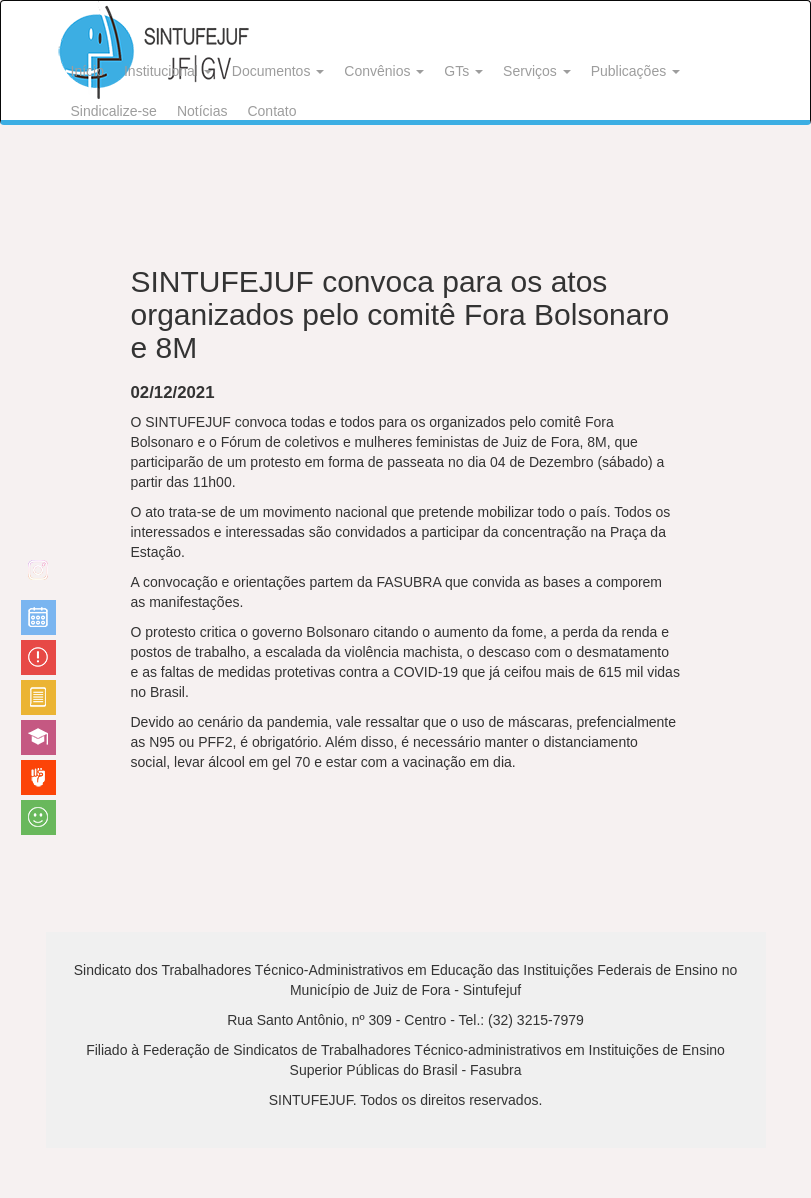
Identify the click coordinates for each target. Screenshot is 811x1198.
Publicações (635, 71)
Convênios (384, 71)
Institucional (168, 71)
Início (87, 71)
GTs (463, 71)
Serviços (537, 71)
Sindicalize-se (114, 111)
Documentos (278, 71)
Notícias (202, 111)
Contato (271, 111)
